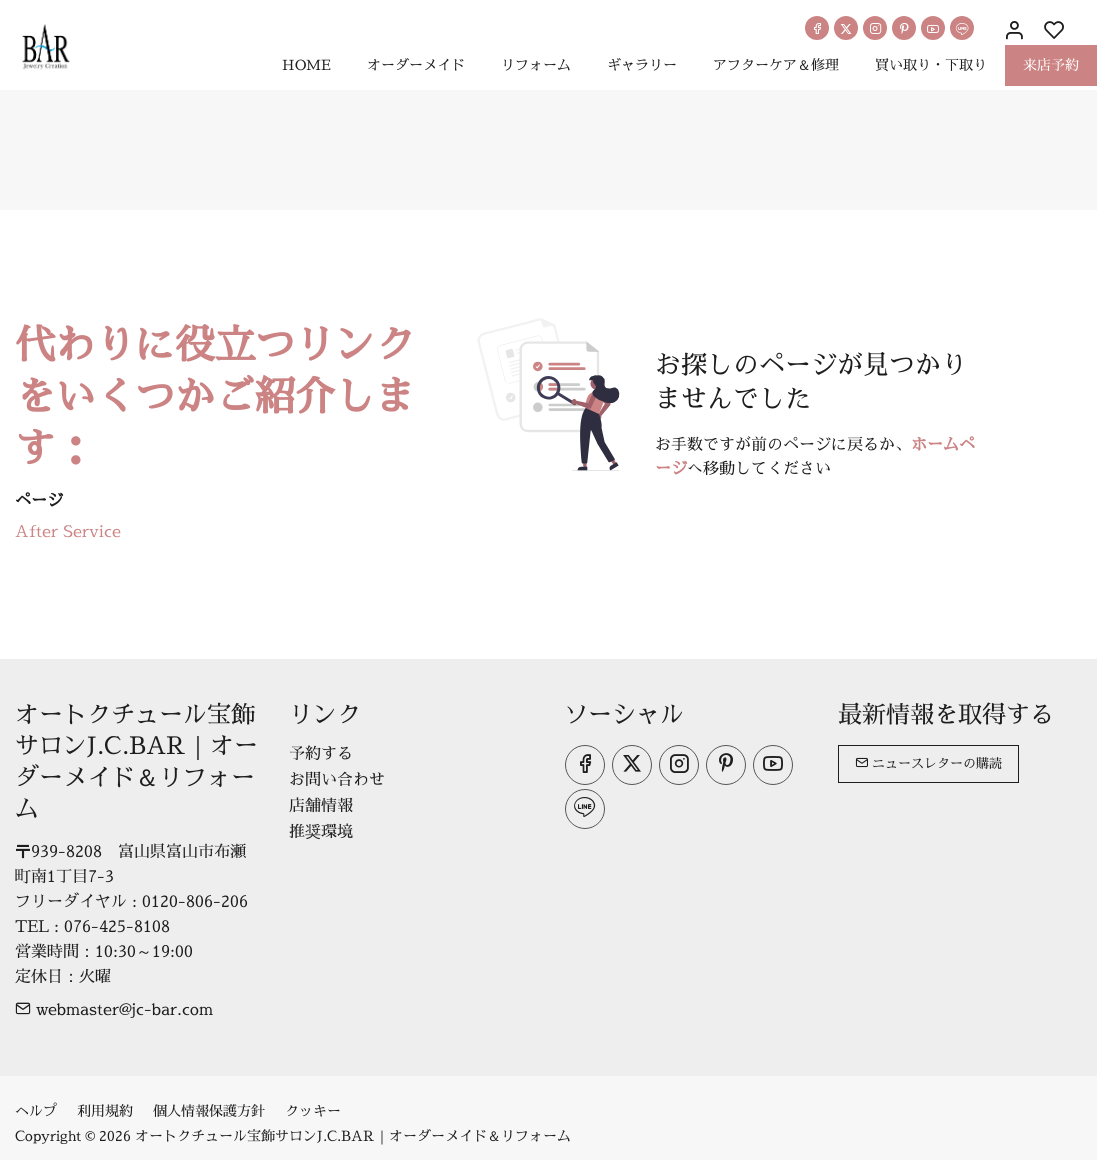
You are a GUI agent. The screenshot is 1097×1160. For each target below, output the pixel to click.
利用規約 (105, 1110)
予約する (321, 753)
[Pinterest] (904, 28)
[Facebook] (817, 28)
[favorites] (1054, 31)
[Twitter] (846, 28)
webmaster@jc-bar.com (114, 1009)
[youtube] (933, 28)
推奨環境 (321, 831)
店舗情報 (321, 805)
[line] (962, 28)
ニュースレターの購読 (928, 763)
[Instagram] (875, 28)
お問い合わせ (337, 779)
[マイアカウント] (1014, 31)
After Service (68, 531)
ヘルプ (36, 1110)
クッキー (313, 1110)
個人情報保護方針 (209, 1110)
